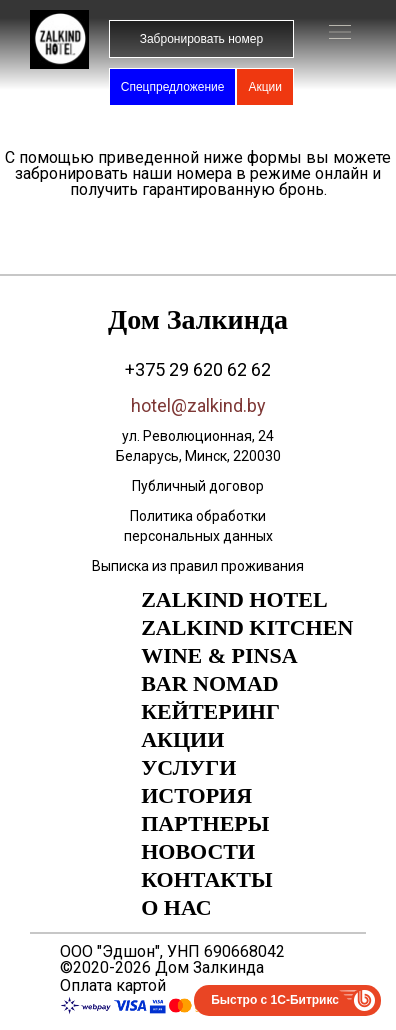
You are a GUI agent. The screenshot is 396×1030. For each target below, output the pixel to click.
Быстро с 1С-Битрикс (275, 1000)
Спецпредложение (173, 87)
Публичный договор (198, 486)
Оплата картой (113, 985)
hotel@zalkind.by (198, 405)
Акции (265, 87)
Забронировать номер (201, 39)
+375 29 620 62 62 (198, 369)
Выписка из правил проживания (198, 566)
